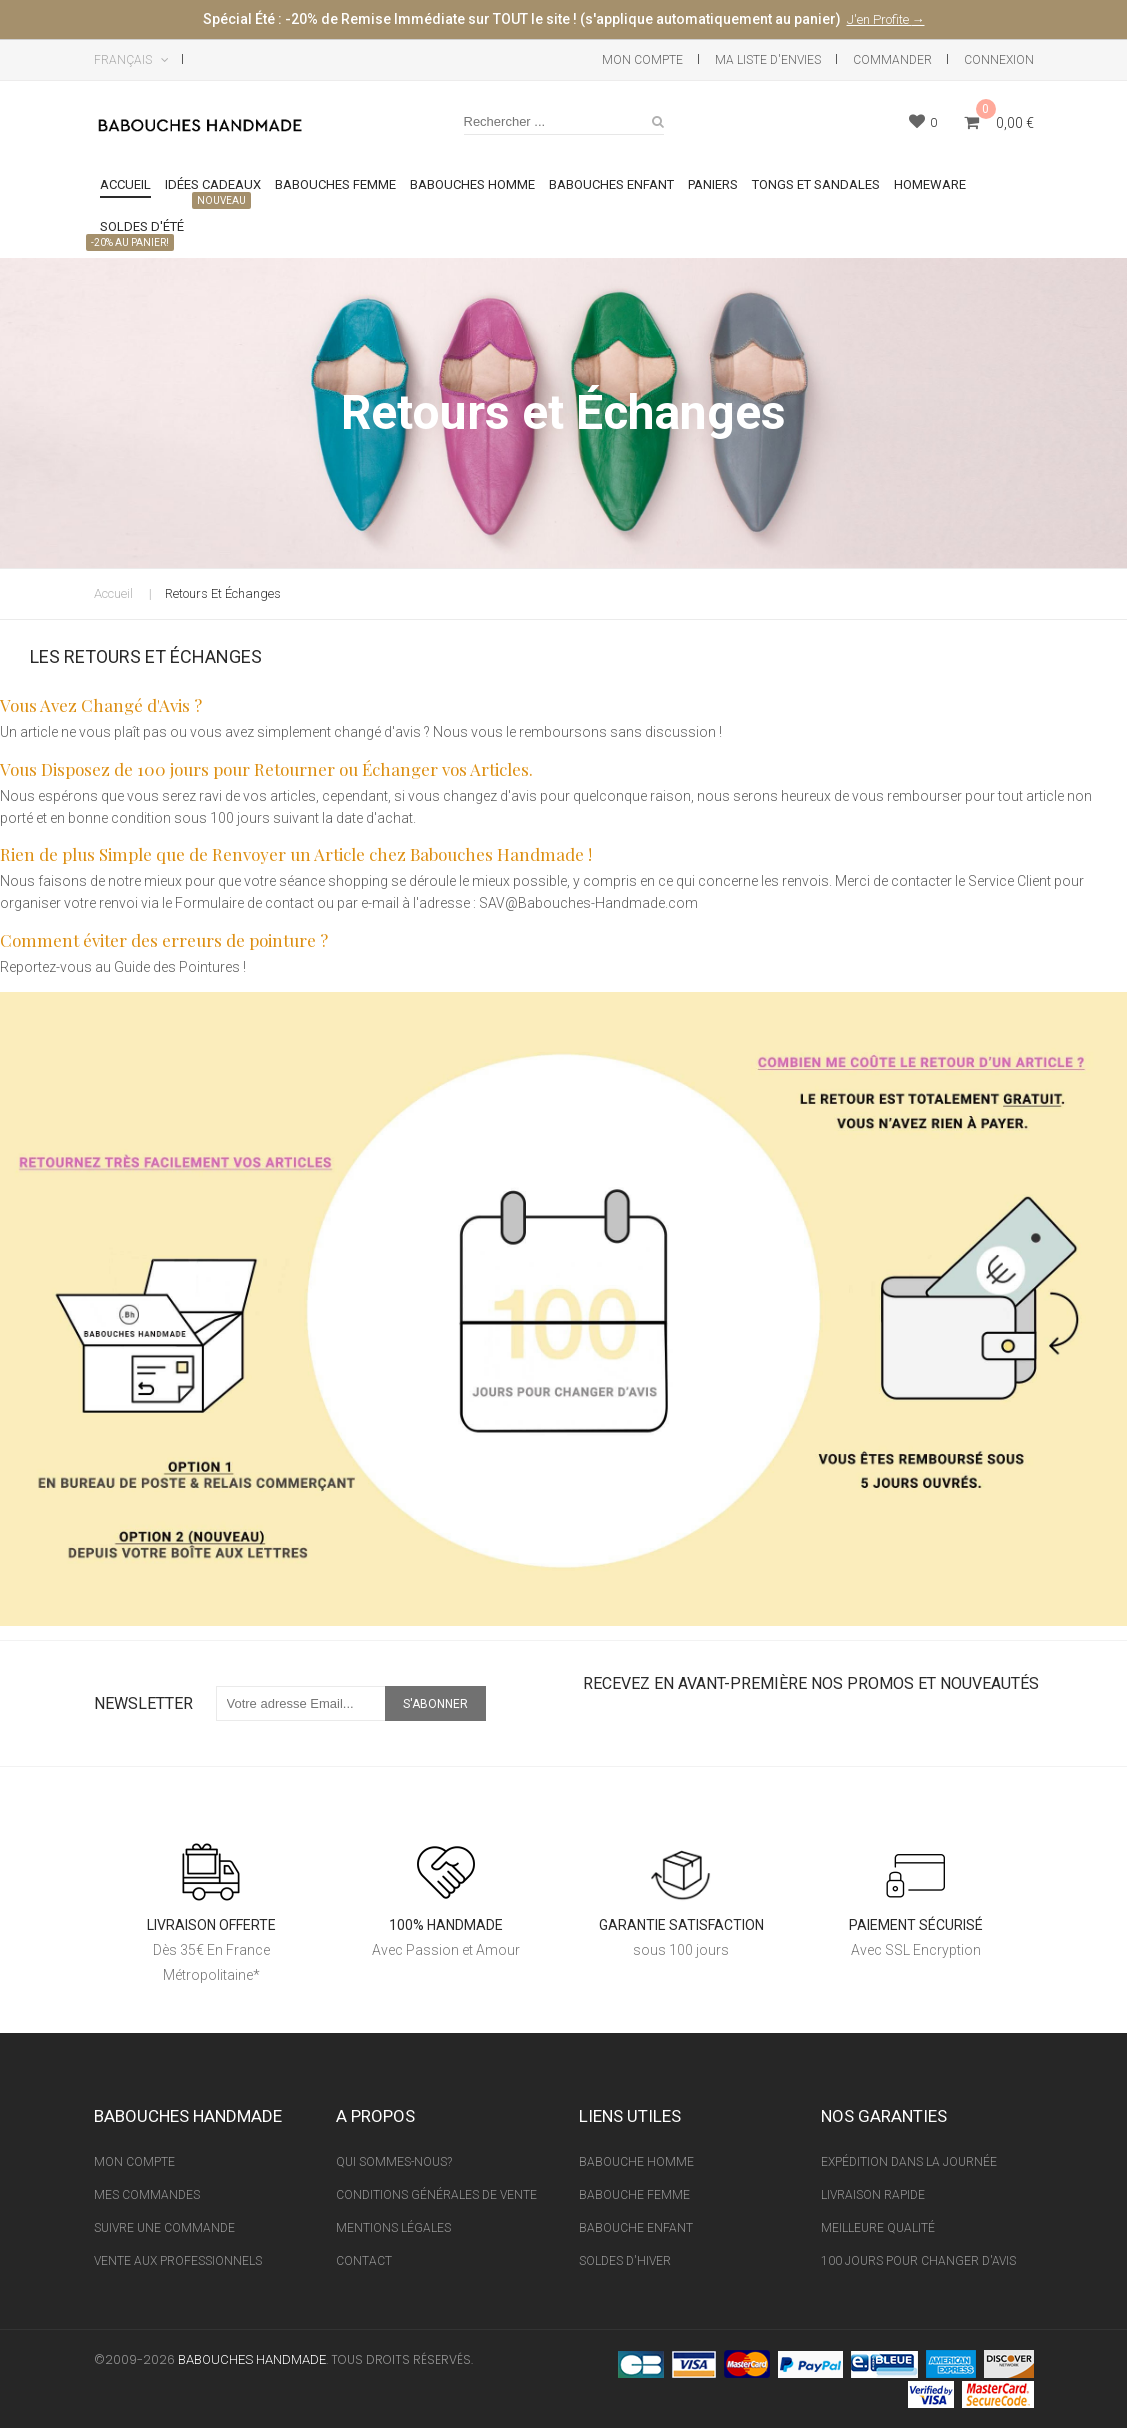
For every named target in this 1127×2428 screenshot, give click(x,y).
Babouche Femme (634, 2195)
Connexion (999, 60)
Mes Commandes (147, 2195)
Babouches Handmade (252, 2359)
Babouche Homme (636, 2162)
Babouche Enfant (636, 2228)
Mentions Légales (393, 2228)
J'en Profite (879, 19)
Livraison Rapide (873, 2195)
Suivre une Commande (164, 2228)
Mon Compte (642, 60)
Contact (364, 2261)
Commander (892, 60)
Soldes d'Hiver (625, 2261)
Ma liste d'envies (768, 60)
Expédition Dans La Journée (909, 2162)
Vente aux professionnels (178, 2261)
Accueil (113, 593)
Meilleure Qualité (878, 2228)
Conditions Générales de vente (436, 2195)
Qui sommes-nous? (394, 2162)
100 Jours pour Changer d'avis (918, 2261)
